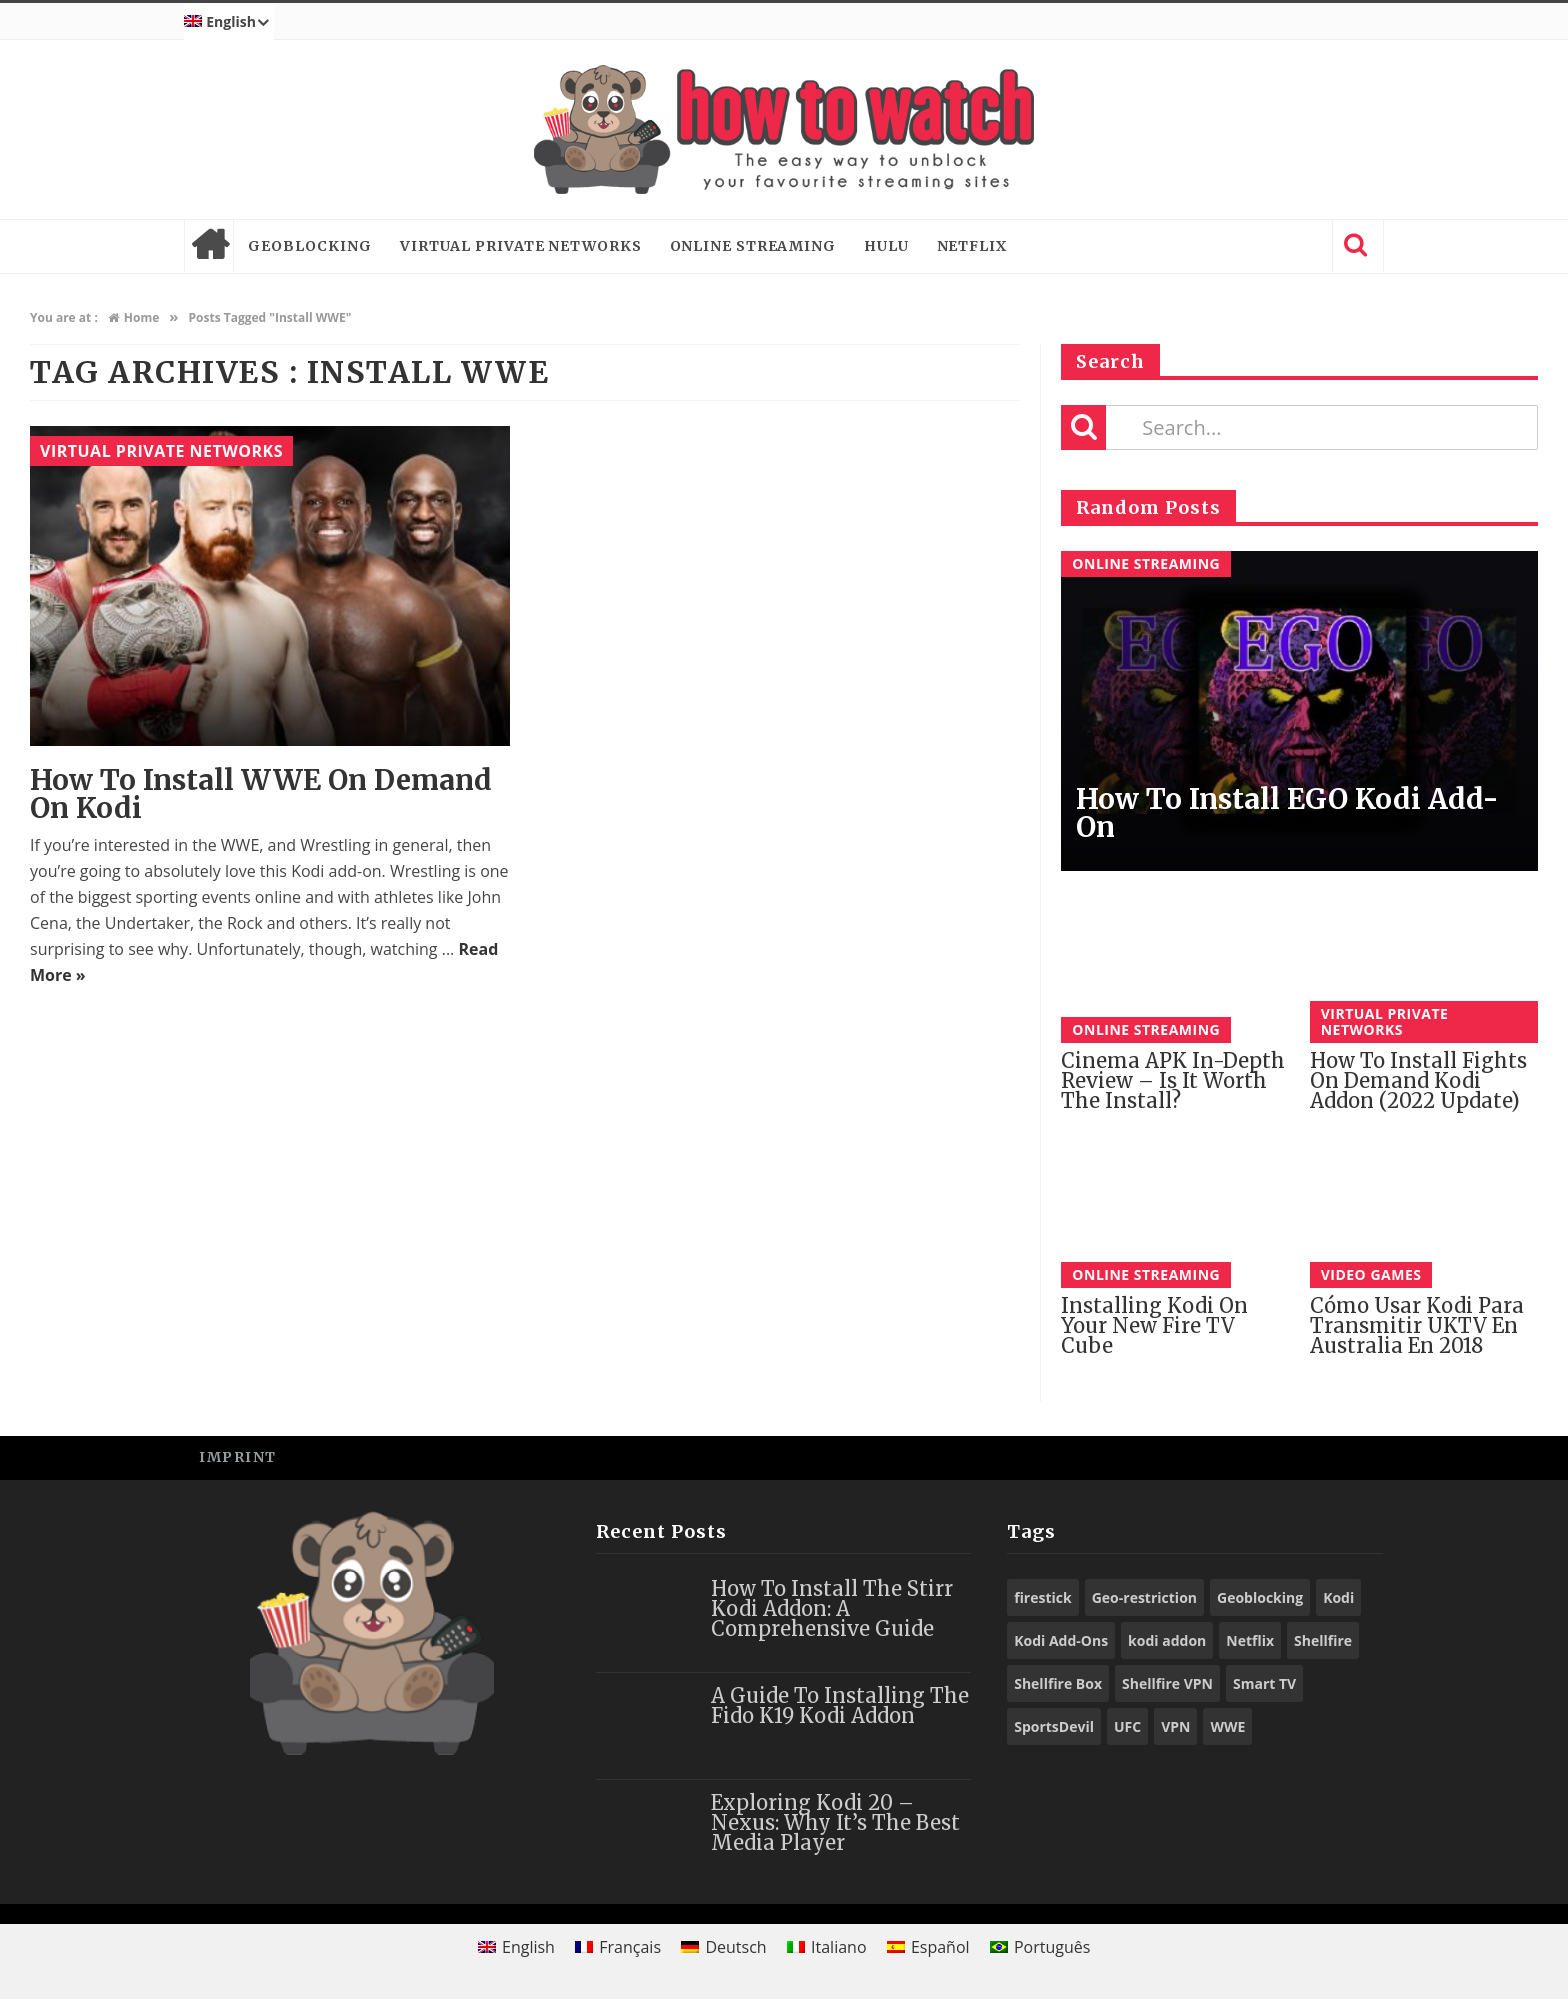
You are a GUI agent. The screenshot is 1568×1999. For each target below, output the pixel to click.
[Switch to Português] (1040, 1946)
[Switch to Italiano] (827, 1946)
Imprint (238, 1457)
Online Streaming (753, 246)
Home (209, 246)
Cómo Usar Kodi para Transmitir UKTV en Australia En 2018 (1417, 1325)
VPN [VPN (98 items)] (1175, 1726)
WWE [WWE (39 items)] (1227, 1726)
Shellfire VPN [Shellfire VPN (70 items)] (1167, 1683)
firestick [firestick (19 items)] (1043, 1597)
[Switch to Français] (618, 1946)
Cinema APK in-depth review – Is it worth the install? (1173, 1080)
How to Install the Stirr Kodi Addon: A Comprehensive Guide (832, 1608)
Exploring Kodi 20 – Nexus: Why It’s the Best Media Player (835, 1822)
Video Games (1371, 1274)
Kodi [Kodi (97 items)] (1338, 1597)
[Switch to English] (516, 1946)
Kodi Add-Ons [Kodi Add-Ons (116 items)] (1061, 1640)
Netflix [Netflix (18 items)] (1250, 1640)
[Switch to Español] (928, 1946)
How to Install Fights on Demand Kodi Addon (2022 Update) (1418, 1080)
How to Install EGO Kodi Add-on (1287, 813)
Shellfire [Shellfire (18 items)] (1323, 1640)
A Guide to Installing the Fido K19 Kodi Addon (840, 1705)
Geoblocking (310, 246)
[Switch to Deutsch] (724, 1946)
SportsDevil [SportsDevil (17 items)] (1054, 1726)
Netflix (972, 246)
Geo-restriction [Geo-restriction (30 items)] (1144, 1597)
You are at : (64, 317)
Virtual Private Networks (521, 246)
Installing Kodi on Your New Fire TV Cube (1154, 1325)
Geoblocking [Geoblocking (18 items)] (1260, 1597)
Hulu (886, 246)
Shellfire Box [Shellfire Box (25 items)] (1058, 1683)
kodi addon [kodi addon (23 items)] (1167, 1640)
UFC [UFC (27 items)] (1127, 1726)
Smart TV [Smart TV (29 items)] (1264, 1683)
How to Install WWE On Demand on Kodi (261, 794)
